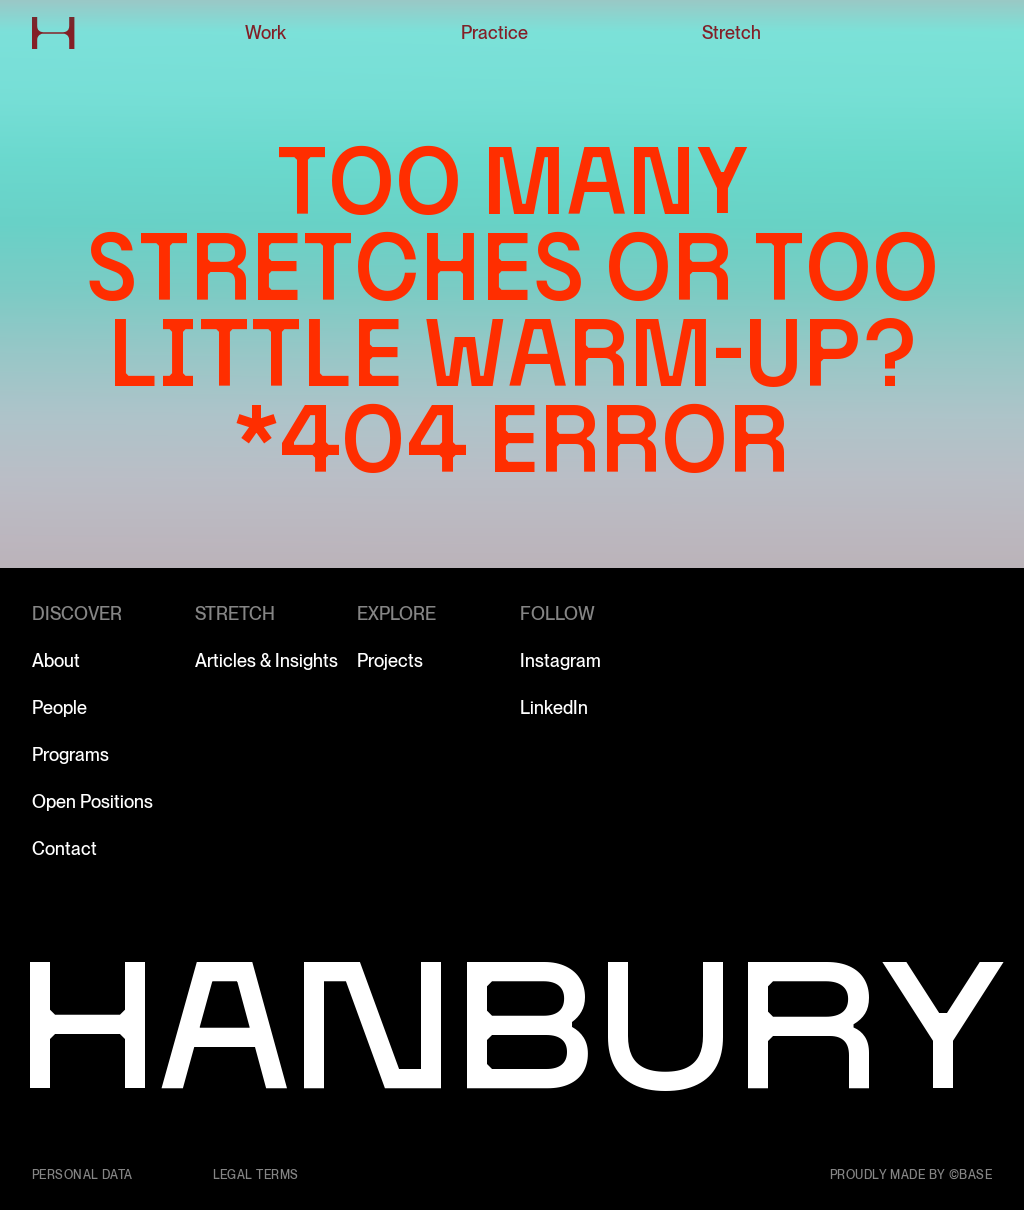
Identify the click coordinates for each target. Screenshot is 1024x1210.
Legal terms (256, 1175)
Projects (390, 660)
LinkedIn (554, 707)
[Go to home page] (53, 33)
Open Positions (92, 801)
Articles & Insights (266, 660)
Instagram (560, 660)
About (56, 660)
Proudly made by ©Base (911, 1175)
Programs (70, 754)
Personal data (82, 1175)
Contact (64, 848)
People (59, 707)
